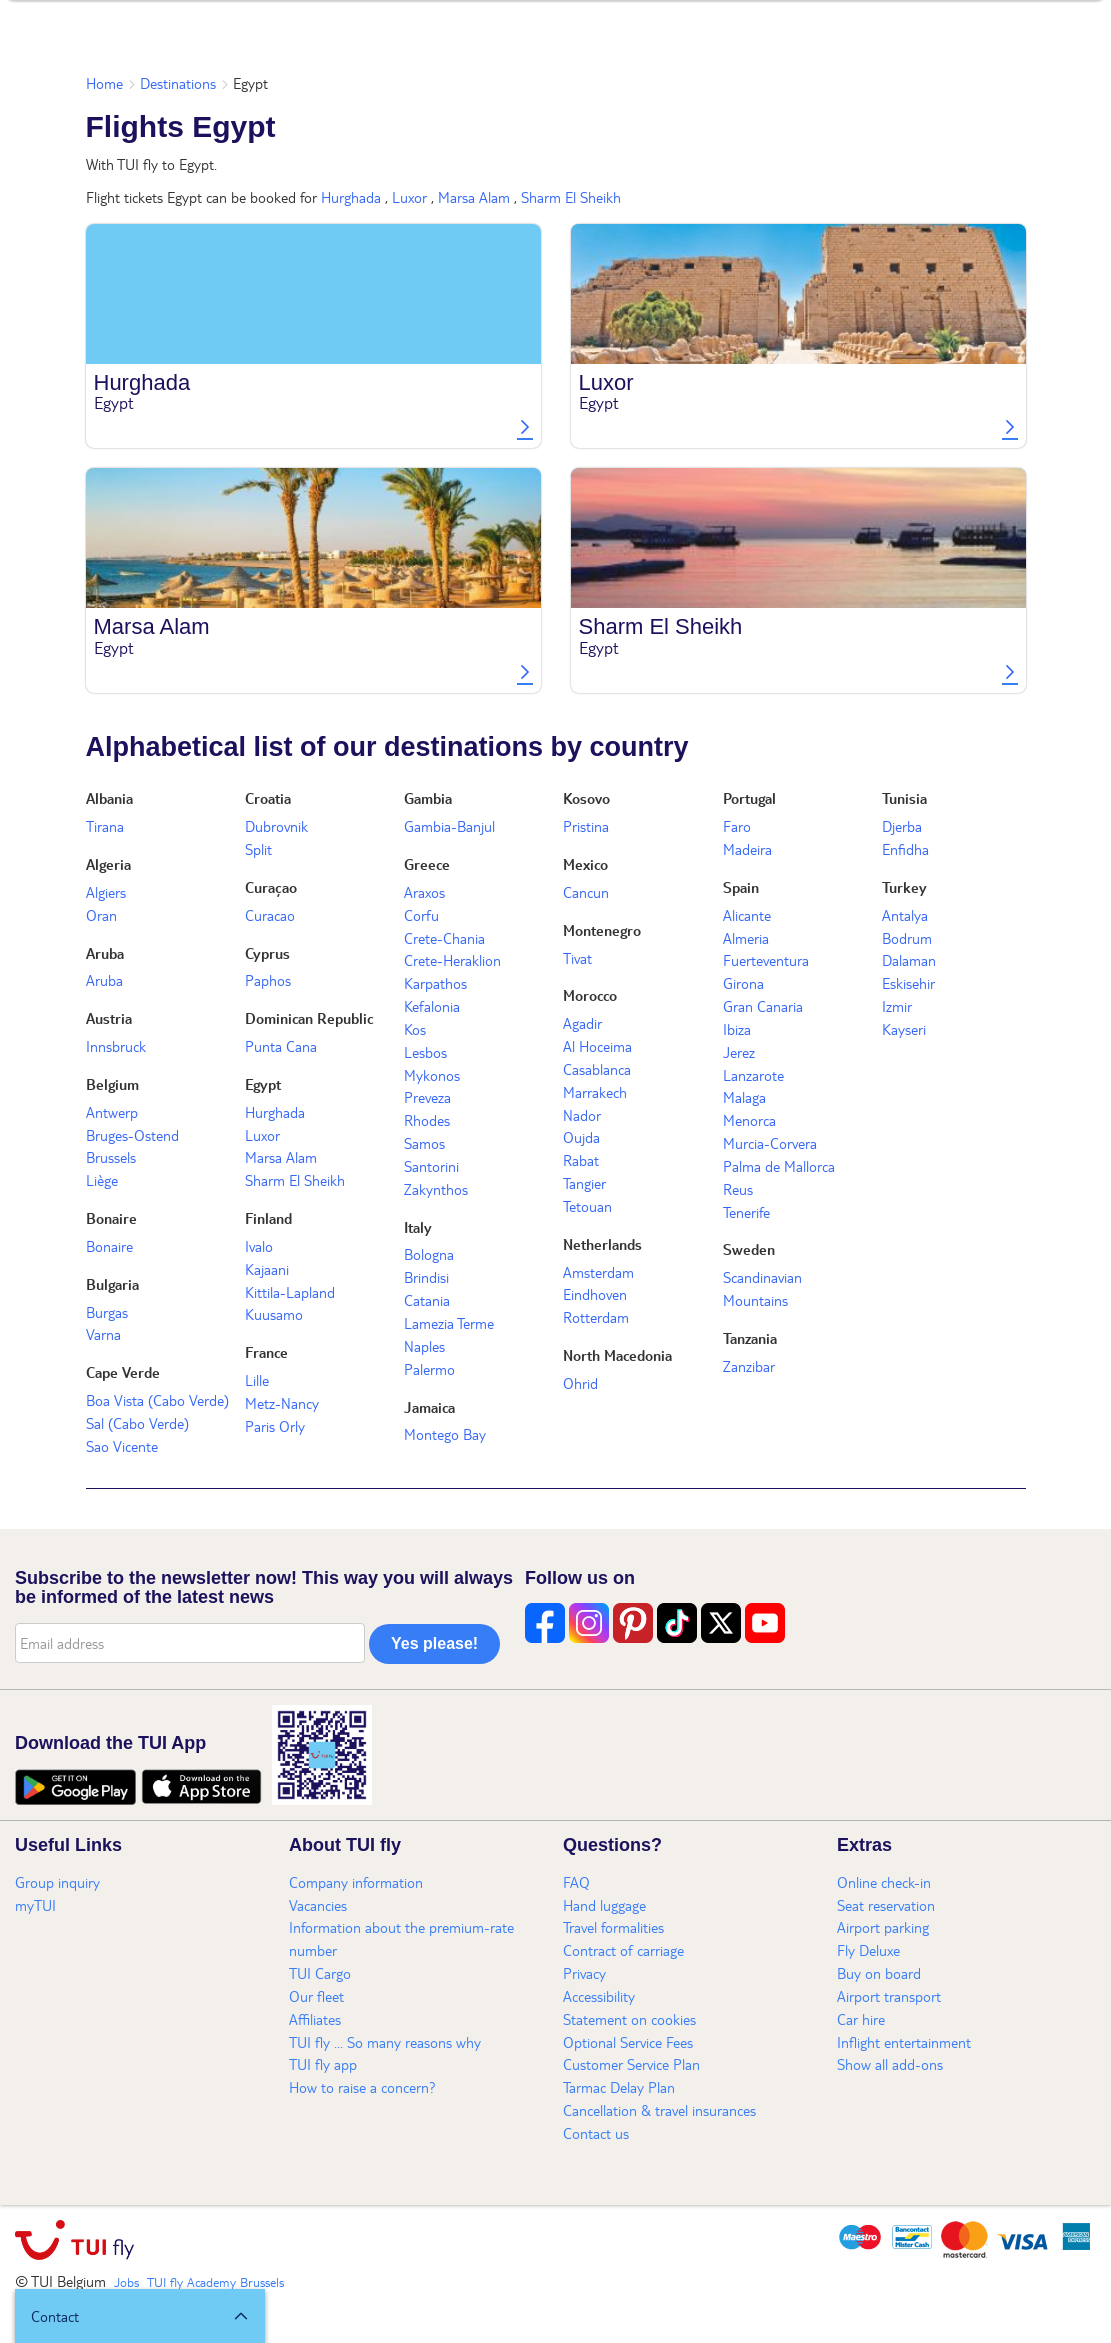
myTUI (35, 1905)
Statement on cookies (629, 2019)
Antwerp (112, 1112)
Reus (738, 1189)
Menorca (749, 1120)
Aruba (105, 953)
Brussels (111, 1157)
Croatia (268, 798)
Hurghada (351, 197)
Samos (424, 1143)
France (266, 1352)
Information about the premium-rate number (401, 1938)
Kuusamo (274, 1314)
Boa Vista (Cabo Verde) (157, 1400)
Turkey (904, 887)
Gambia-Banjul (449, 826)
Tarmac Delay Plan (619, 2087)
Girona (743, 983)
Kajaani (267, 1269)
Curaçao (271, 887)
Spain (741, 887)
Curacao (270, 915)
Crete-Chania (444, 938)
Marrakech (595, 1092)
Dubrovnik (276, 826)
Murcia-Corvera (770, 1143)
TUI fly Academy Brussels (215, 2282)
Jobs (126, 2282)
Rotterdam (596, 1317)
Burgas (107, 1312)
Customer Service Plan (631, 2064)
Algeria (108, 864)
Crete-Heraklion (452, 960)
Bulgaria (112, 1284)
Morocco (590, 995)
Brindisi (426, 1277)
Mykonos (432, 1075)
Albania (109, 798)
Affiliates (315, 2019)
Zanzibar (749, 1366)
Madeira (747, 849)
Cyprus (267, 953)
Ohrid (580, 1383)
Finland (268, 1218)
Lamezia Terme (449, 1323)
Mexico (585, 864)
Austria (109, 1018)
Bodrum (907, 938)
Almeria (746, 938)
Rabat (581, 1160)
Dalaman (909, 960)
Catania (427, 1300)
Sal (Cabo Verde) (137, 1423)
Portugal (749, 798)
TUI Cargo (320, 1973)
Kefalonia (432, 1006)
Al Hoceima (597, 1046)
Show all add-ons (890, 2064)
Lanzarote (753, 1075)
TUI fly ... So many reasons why (385, 2042)
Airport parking (883, 1927)
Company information (356, 1882)
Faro (737, 826)
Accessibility (599, 1996)
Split (258, 849)
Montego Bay (445, 1434)
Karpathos (435, 983)
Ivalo (259, 1246)
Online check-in (884, 1882)
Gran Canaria (763, 1006)
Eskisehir (908, 983)
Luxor (409, 197)
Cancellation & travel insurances (659, 2110)
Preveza (427, 1097)
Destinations (178, 83)
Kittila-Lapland (290, 1292)
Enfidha (905, 849)
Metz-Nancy (282, 1403)
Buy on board (879, 1973)
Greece (427, 864)
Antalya (905, 915)
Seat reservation (886, 1905)
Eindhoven (595, 1294)
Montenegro (602, 930)
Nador (582, 1115)
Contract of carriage (623, 1950)
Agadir (582, 1023)
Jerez (739, 1052)
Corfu (421, 915)
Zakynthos (436, 1189)
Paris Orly (275, 1426)
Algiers (106, 892)
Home (104, 83)
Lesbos (425, 1052)
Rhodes (427, 1120)
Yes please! (434, 1643)
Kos (415, 1029)
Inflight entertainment (904, 2042)
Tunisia (904, 798)
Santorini (431, 1166)
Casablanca (597, 1069)
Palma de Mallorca (779, 1166)
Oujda (581, 1137)
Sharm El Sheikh (571, 197)
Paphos (268, 980)
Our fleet (316, 1996)
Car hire (861, 2019)
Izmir (897, 1006)
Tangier (584, 1183)
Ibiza (737, 1029)
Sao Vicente (122, 1446)
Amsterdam (598, 1272)
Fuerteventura (766, 960)
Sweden (749, 1249)
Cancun (586, 892)
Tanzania (750, 1338)
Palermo (429, 1369)
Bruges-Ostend (132, 1135)
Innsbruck (116, 1046)
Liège (102, 1180)
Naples (424, 1346)
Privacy (584, 1973)
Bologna (429, 1254)
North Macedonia (617, 1355)
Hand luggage (604, 1905)
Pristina (586, 826)
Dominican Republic (309, 1018)
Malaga (744, 1097)
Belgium (112, 1084)
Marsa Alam (474, 197)
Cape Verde (123, 1372)
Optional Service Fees (628, 2042)
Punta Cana (281, 1046)
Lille (257, 1380)
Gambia (428, 798)
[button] (140, 2316)
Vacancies (318, 1905)
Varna (103, 1334)
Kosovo (586, 798)
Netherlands (602, 1244)
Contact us (596, 2133)
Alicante (747, 915)
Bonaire (111, 1218)
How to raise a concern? (362, 2087)
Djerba (902, 826)
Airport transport (889, 1996)
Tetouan (587, 1206)
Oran (101, 915)
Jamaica (429, 1407)
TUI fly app (323, 2064)
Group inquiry (57, 1882)
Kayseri (904, 1029)
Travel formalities (613, 1927)
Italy (418, 1227)
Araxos (424, 892)
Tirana (105, 826)
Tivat (577, 958)
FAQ (576, 1882)
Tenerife (746, 1212)
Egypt (263, 1084)
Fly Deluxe (868, 1950)
